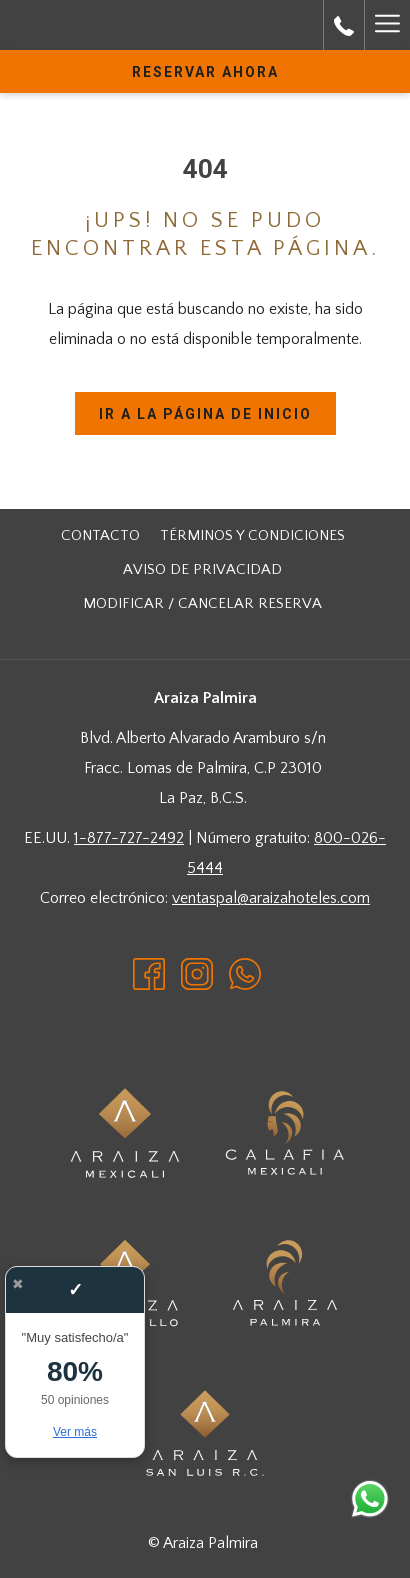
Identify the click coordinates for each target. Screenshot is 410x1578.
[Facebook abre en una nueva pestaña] (149, 973)
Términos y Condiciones (252, 535)
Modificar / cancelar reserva (202, 603)
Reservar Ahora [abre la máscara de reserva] (205, 72)
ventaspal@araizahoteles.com (271, 898)
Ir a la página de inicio (205, 414)
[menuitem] (100, 536)
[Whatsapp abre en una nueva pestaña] (245, 973)
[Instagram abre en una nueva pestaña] (197, 973)
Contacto (100, 535)
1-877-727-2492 (129, 838)
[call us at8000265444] (344, 25)
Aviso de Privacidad (202, 569)
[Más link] (387, 25)
